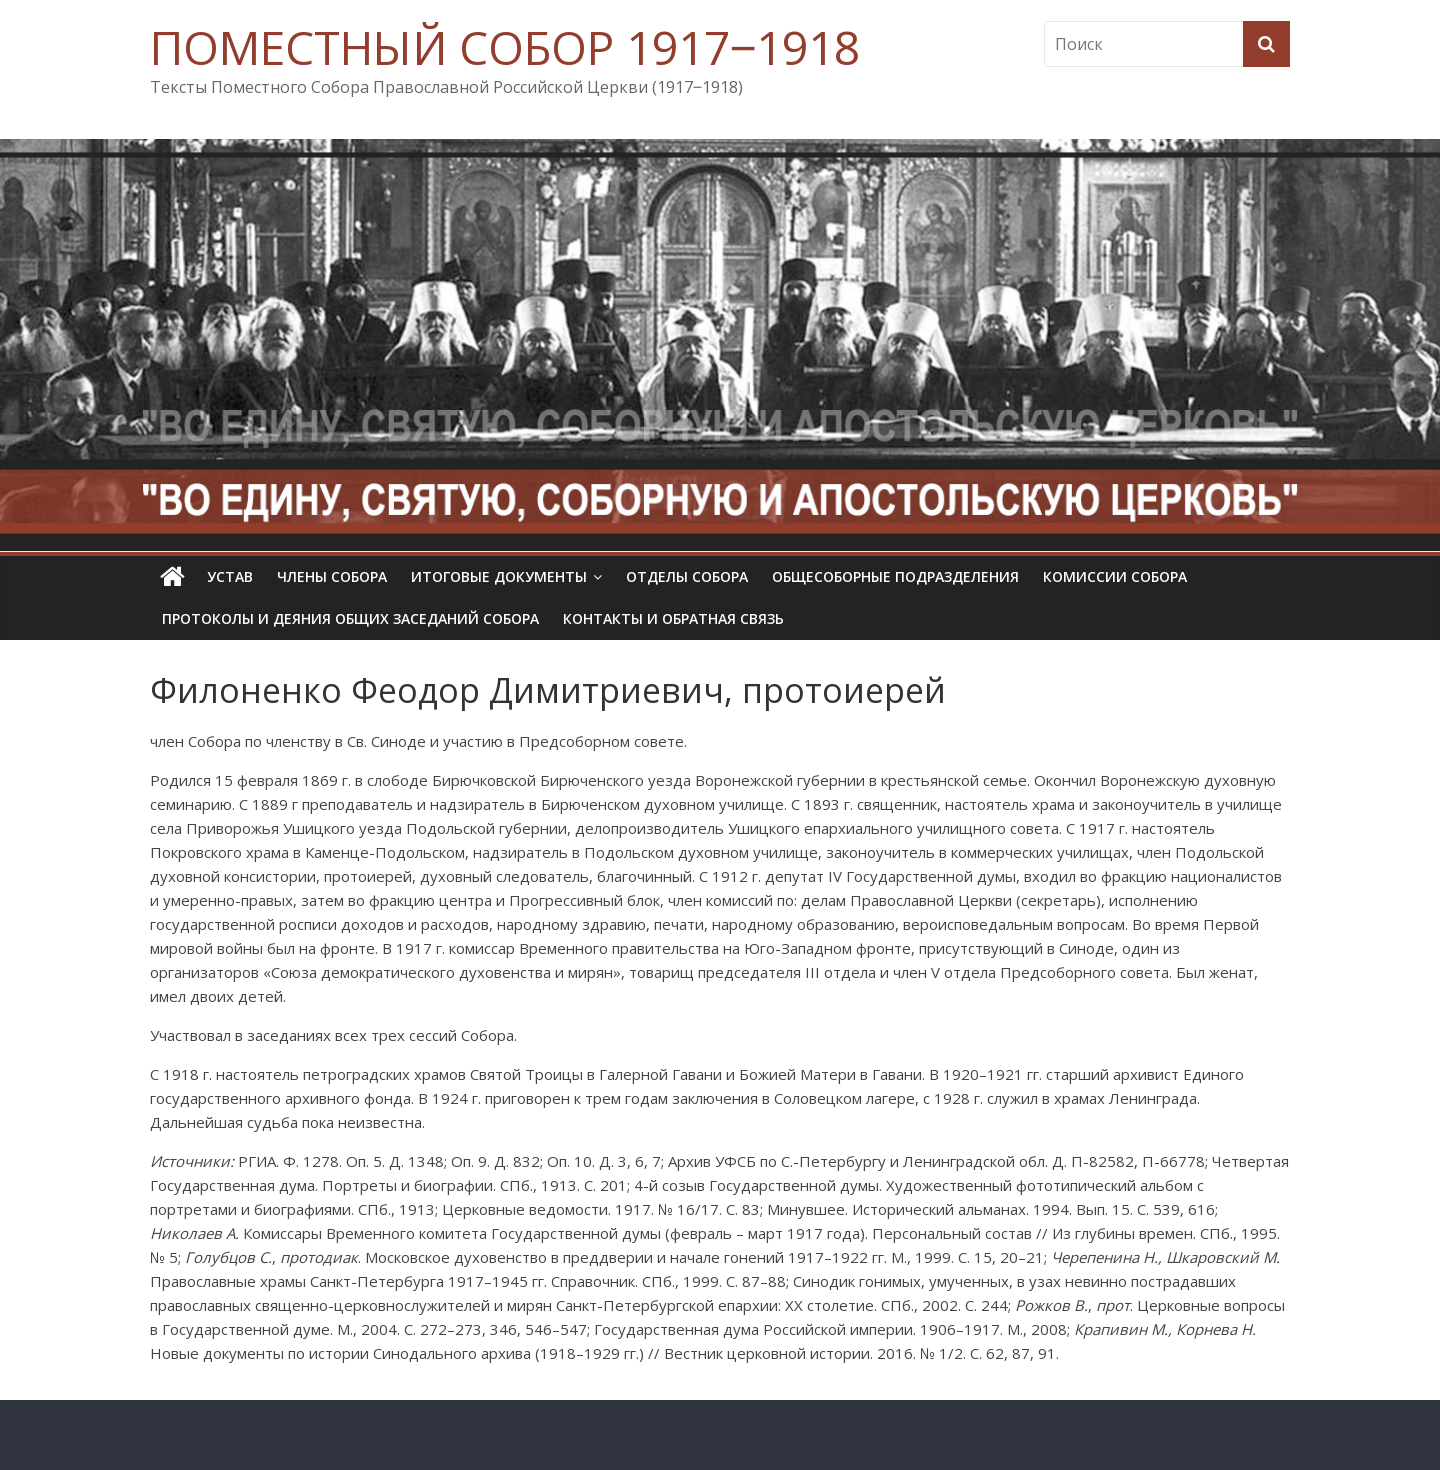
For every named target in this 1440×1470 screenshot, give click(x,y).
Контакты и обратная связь (673, 618)
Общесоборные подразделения (895, 576)
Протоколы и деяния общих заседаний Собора (350, 618)
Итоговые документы (499, 576)
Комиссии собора (1115, 576)
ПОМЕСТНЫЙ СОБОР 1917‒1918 (505, 47)
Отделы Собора (687, 576)
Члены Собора (332, 576)
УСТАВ (230, 576)
